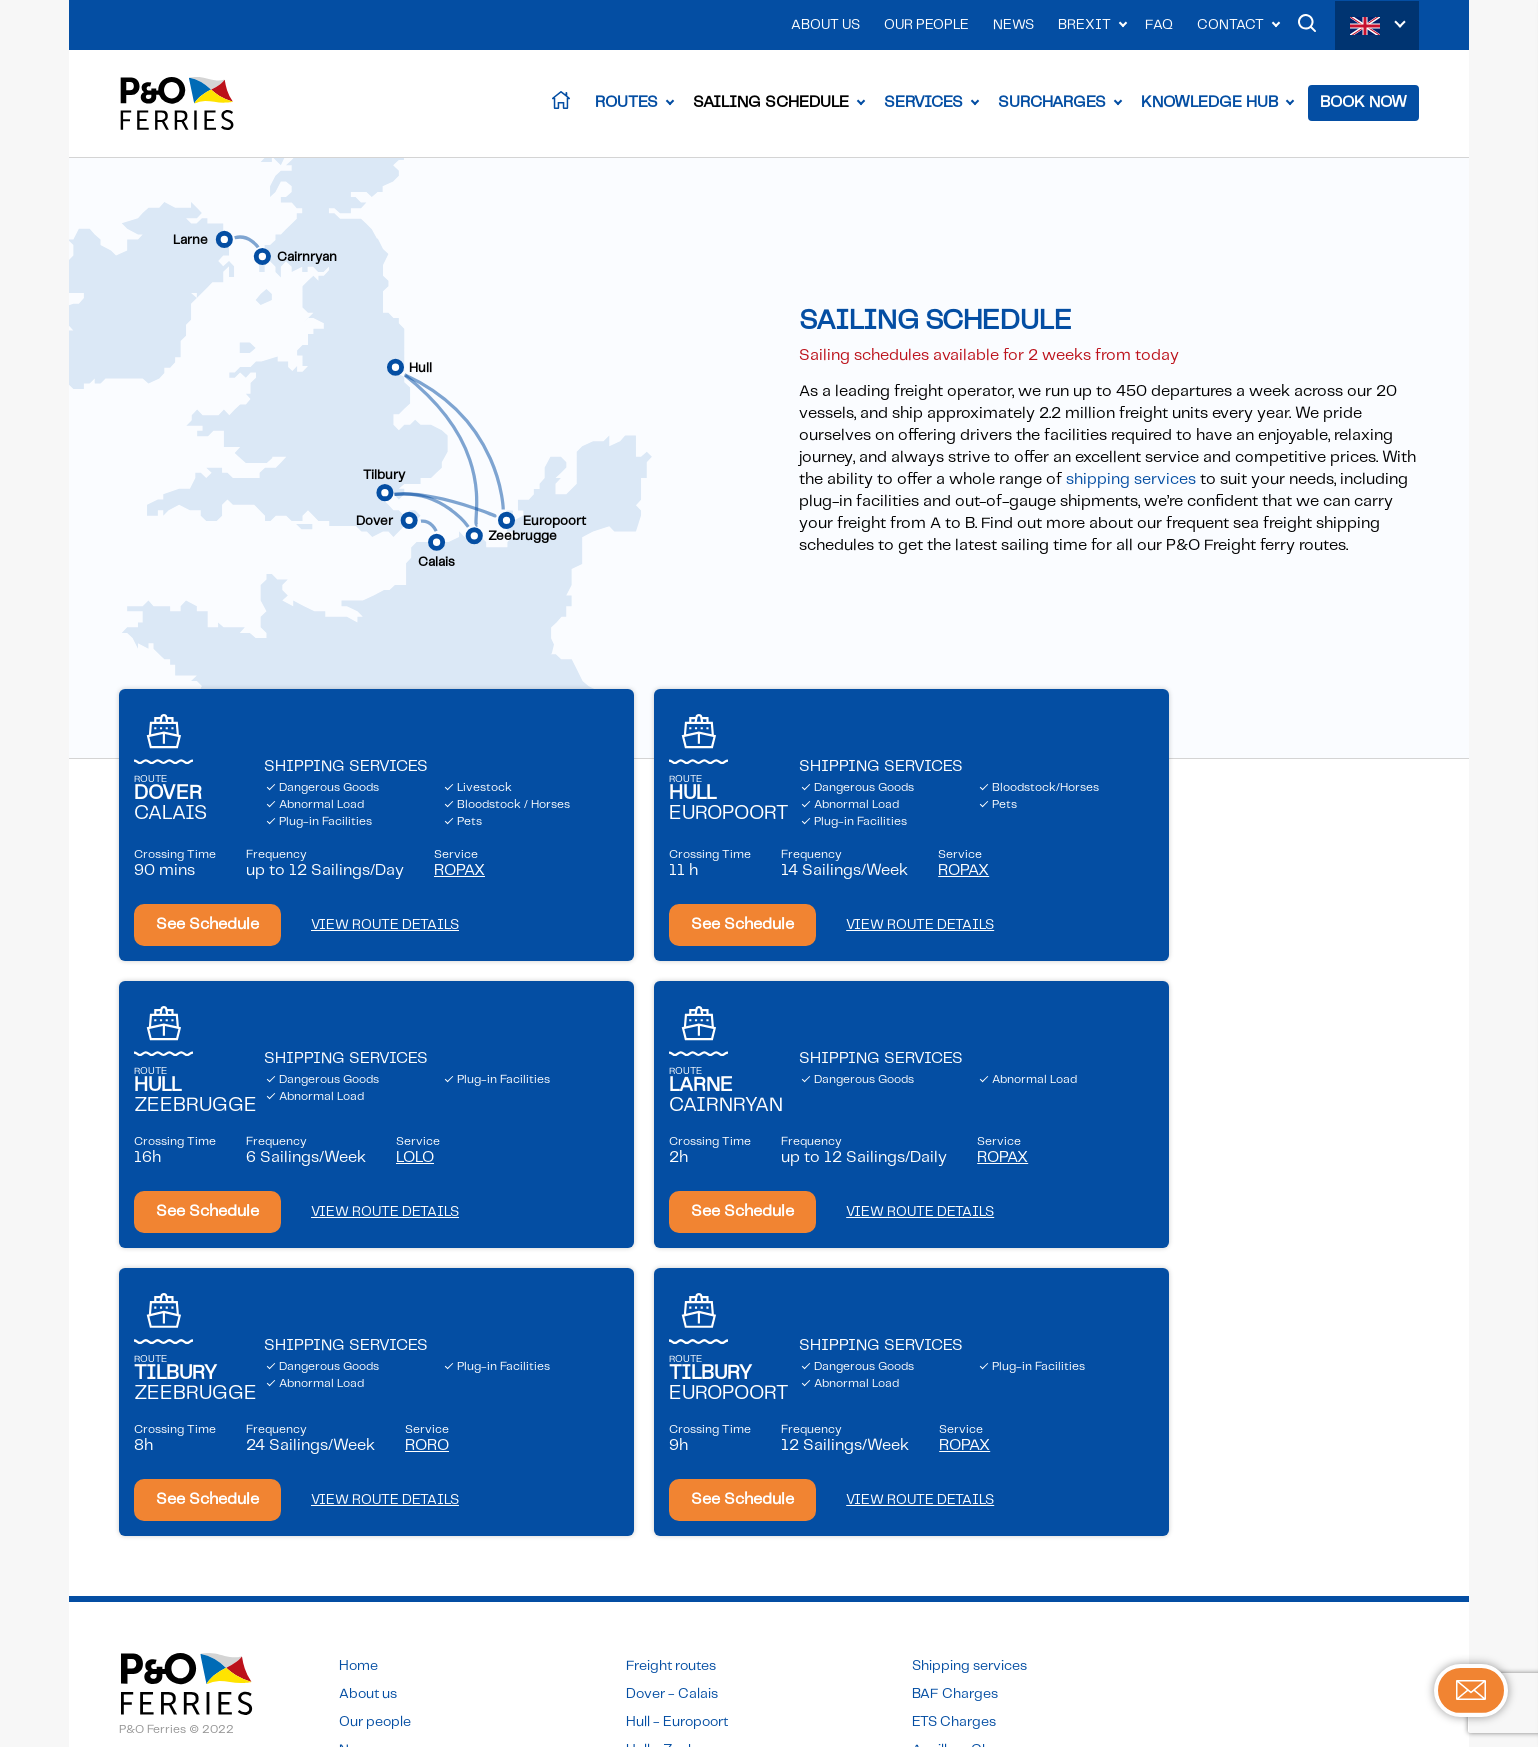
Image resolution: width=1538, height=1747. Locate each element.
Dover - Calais (672, 1427)
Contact (1230, 25)
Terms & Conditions (182, 1501)
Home (358, 1399)
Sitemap (146, 1585)
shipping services (1131, 483)
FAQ (1159, 25)
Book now (944, 1582)
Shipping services (969, 1399)
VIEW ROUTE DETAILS (385, 945)
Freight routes (671, 1399)
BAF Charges (955, 1427)
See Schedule (207, 944)
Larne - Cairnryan (682, 1511)
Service (459, 884)
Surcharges (1052, 104)
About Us (825, 25)
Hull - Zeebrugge (681, 1483)
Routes (626, 104)
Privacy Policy (164, 1529)
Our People (926, 25)
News (1013, 25)
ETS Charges (954, 1455)
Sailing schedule (964, 1539)
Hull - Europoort (677, 1455)
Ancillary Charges (969, 1483)
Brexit (1084, 25)
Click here (656, 1658)
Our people (375, 1455)
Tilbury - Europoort (687, 1567)
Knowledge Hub (1209, 104)
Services (923, 104)
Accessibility (160, 1557)
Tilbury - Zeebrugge (691, 1539)
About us (368, 1427)
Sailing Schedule (771, 104)
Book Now (1363, 104)
